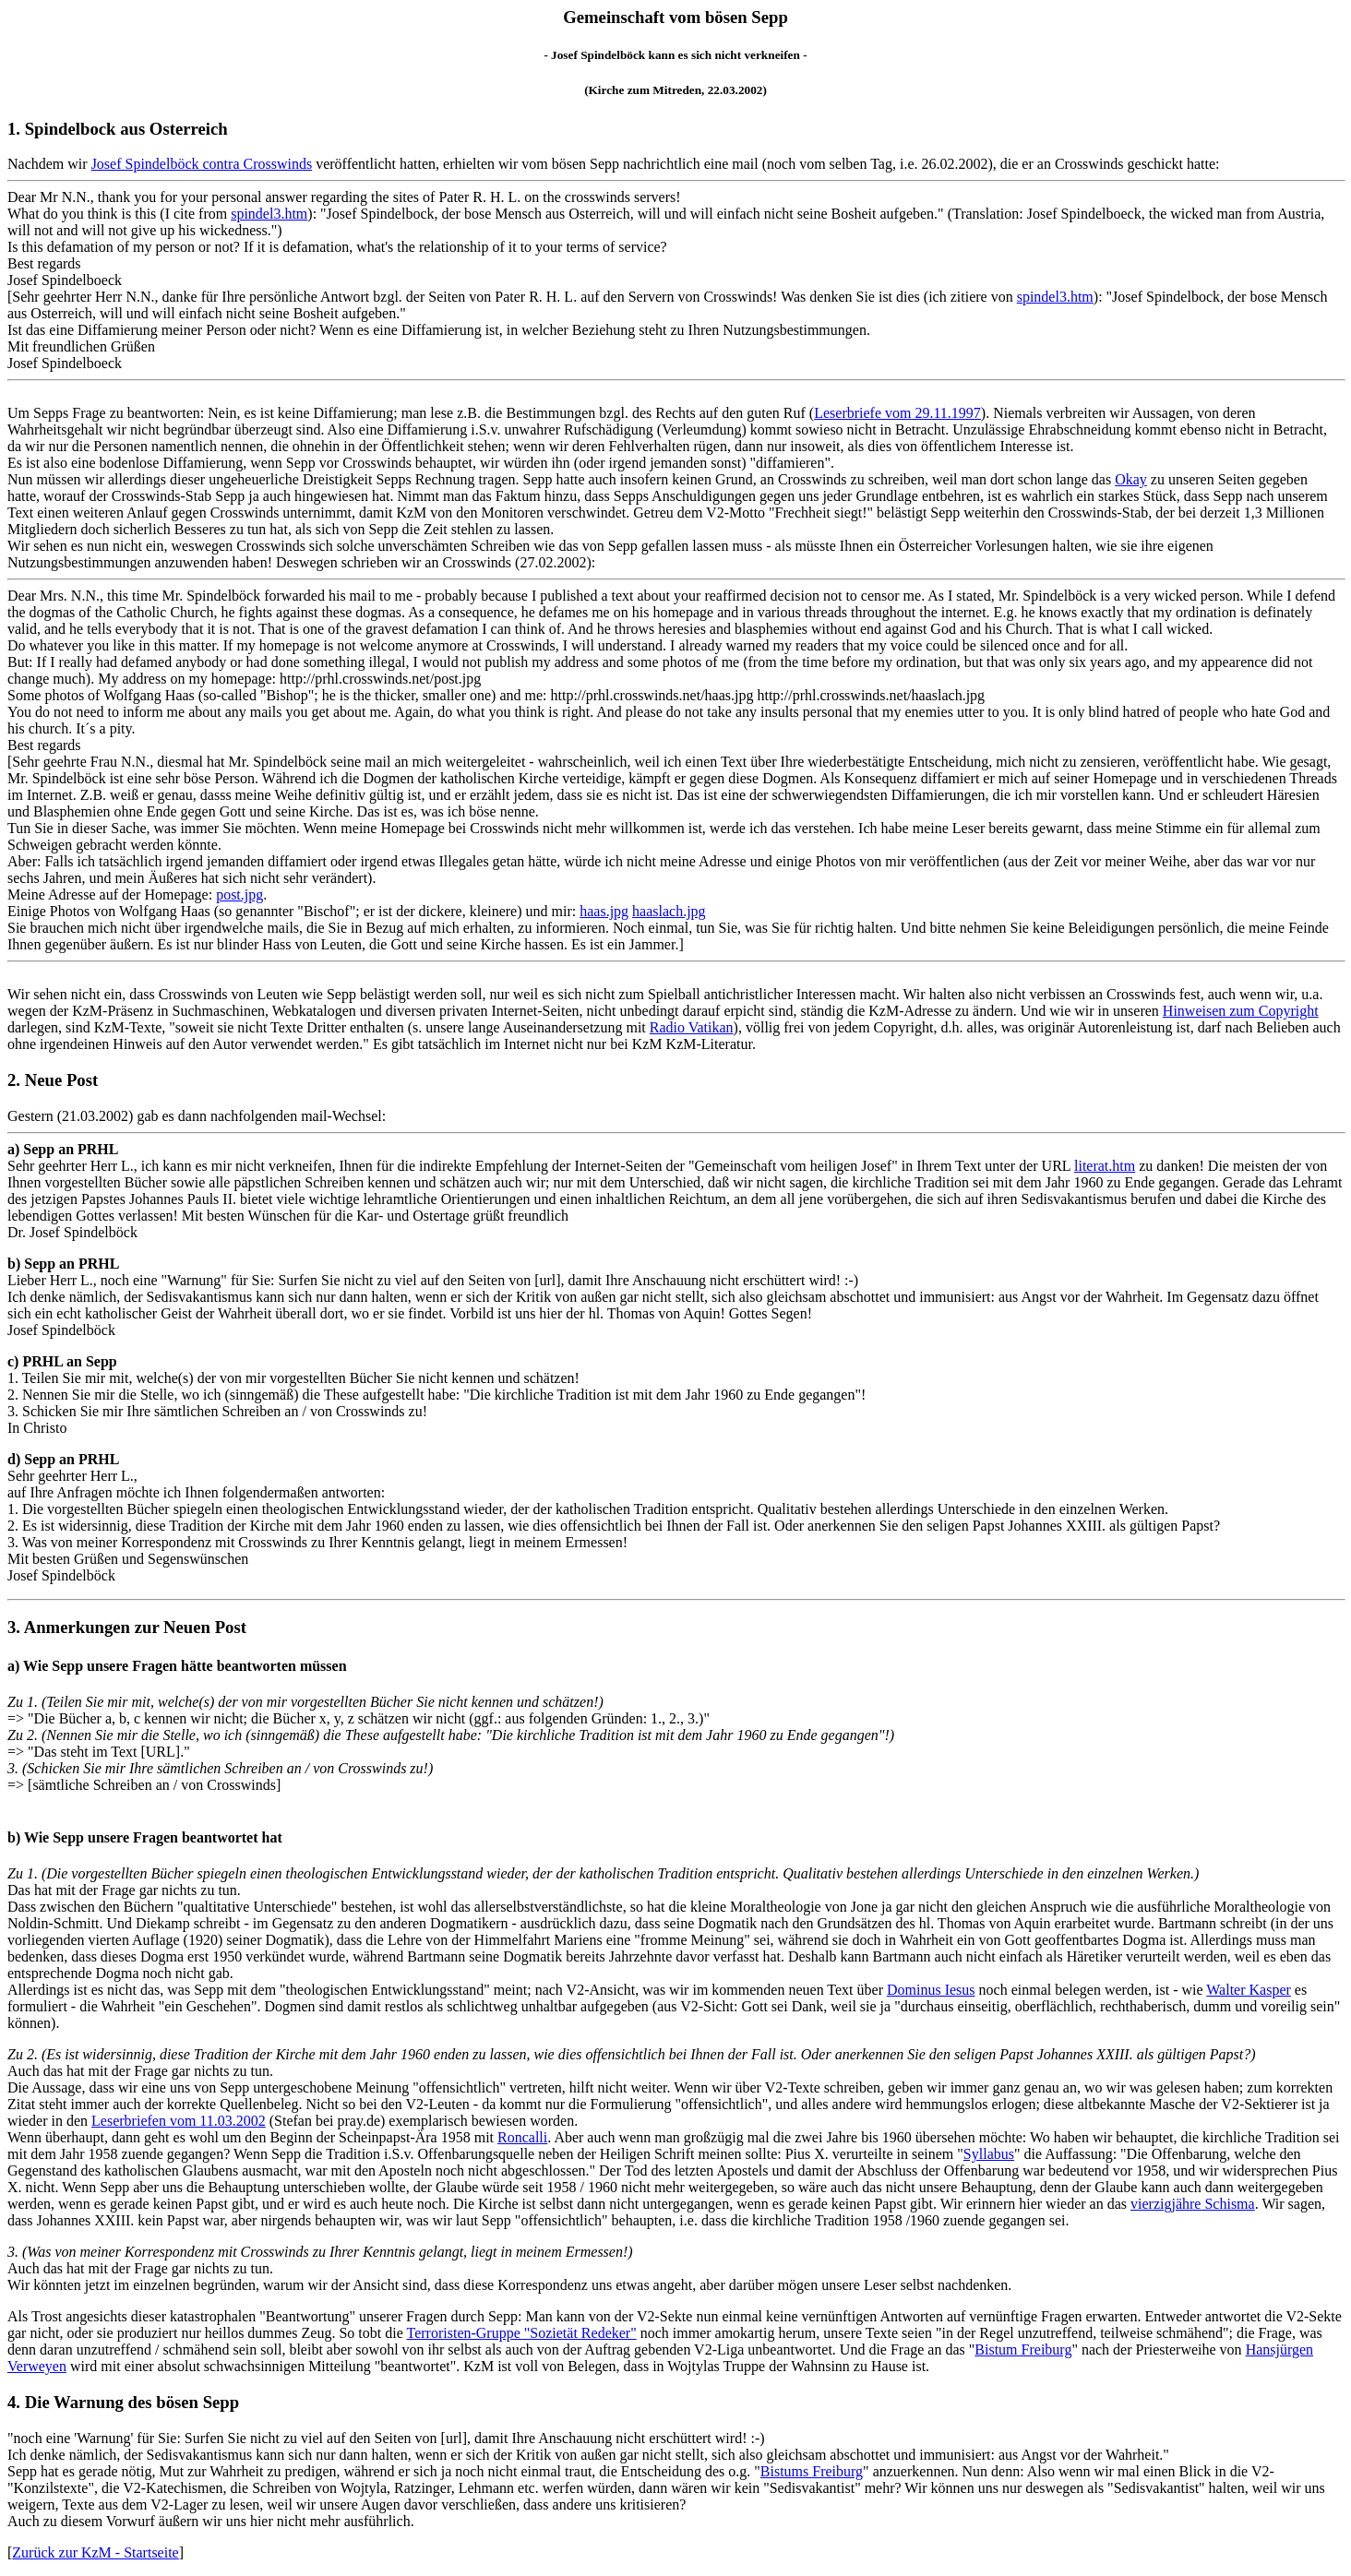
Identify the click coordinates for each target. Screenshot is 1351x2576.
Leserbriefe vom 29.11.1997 (897, 413)
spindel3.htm (269, 213)
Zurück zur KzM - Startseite (95, 2552)
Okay (1131, 479)
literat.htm (1104, 1166)
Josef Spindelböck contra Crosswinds (202, 164)
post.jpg (239, 894)
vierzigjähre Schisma (1192, 2204)
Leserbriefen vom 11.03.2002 (178, 2121)
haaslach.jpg (669, 911)
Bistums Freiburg (811, 2471)
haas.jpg (604, 911)
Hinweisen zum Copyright (1241, 1011)
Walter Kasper (1248, 1990)
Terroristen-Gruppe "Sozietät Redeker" (522, 2333)
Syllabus (988, 2154)
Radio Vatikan (692, 1027)
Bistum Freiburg (1022, 2349)
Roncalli (522, 2137)
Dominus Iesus (931, 1990)
